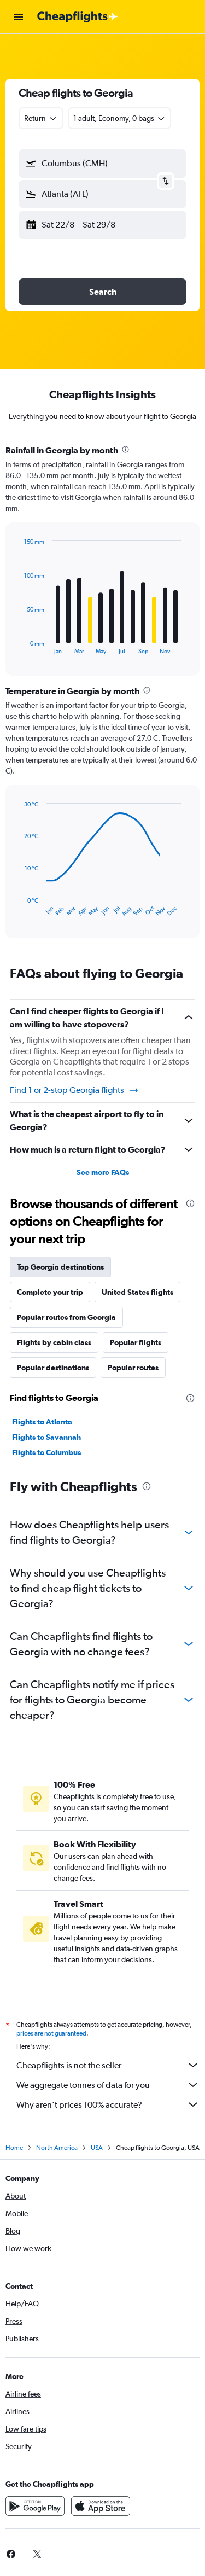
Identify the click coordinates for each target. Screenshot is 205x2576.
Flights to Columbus (46, 1452)
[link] (37, 2554)
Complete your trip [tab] (50, 1292)
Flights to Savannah (46, 1437)
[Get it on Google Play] (35, 2506)
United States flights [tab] (137, 1292)
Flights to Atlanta (42, 1421)
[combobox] (41, 118)
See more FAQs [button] (103, 1172)
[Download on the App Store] (100, 2506)
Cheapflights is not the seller (108, 2065)
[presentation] (125, 449)
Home (14, 2147)
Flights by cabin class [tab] (54, 1342)
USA (97, 2147)
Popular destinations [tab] (53, 1367)
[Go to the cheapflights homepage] (77, 16)
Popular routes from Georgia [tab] (66, 1317)
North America (57, 2147)
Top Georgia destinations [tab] (60, 1267)
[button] (19, 17)
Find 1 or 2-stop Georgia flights (74, 1090)
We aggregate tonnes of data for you (108, 2084)
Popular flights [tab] (135, 1342)
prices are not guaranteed (51, 2033)
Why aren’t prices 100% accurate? (108, 2104)
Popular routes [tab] (133, 1367)
